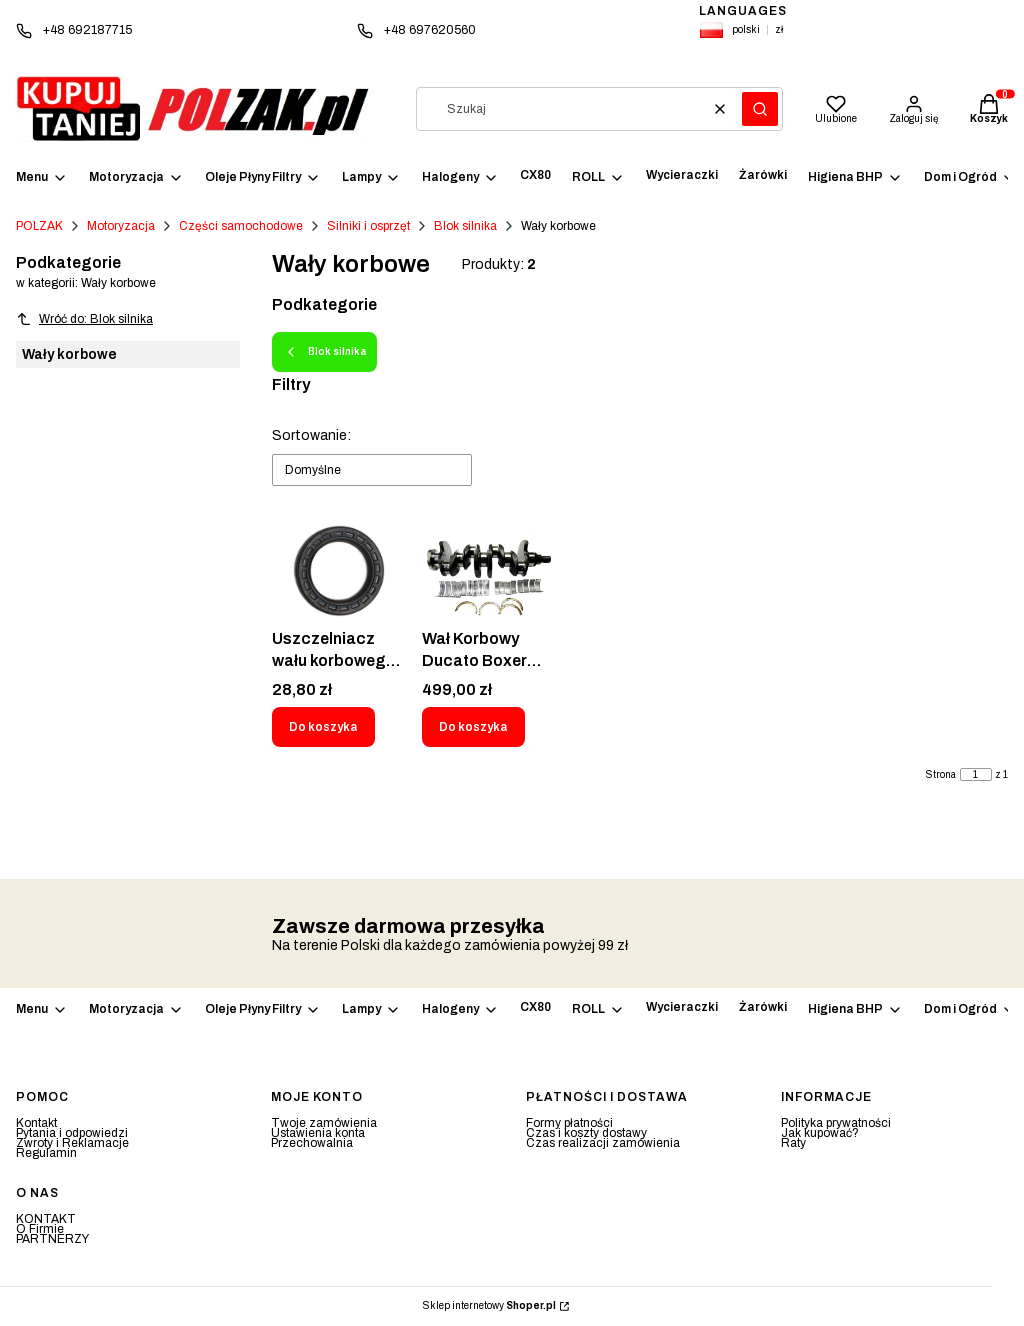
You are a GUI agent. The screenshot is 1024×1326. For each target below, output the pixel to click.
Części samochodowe (241, 226)
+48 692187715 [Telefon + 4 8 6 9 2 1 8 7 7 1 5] (87, 30)
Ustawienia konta (318, 1133)
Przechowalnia (312, 1143)
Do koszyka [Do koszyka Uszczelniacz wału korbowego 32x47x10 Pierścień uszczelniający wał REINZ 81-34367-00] (323, 727)
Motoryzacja (121, 226)
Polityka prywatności (836, 1123)
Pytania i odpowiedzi (72, 1133)
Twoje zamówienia (324, 1123)
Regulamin (46, 1153)
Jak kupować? (820, 1133)
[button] (760, 109)
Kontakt (36, 1123)
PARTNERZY (52, 1239)
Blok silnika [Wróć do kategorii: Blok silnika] (324, 352)
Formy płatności (569, 1123)
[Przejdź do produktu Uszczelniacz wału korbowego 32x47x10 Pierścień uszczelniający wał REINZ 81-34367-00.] (339, 571)
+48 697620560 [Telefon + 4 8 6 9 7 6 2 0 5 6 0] (430, 30)
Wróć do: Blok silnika (84, 319)
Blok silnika (465, 226)
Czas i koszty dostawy (586, 1133)
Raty (793, 1143)
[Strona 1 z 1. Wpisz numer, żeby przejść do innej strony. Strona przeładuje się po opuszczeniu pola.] (976, 774)
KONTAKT (46, 1219)
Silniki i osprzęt (368, 226)
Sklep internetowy (489, 1306)
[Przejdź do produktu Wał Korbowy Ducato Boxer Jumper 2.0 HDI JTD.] (489, 571)
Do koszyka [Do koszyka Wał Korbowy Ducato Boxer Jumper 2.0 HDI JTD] (473, 727)
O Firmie (40, 1229)
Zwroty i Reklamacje (72, 1143)
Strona (941, 775)
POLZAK (39, 226)
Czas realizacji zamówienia (603, 1143)
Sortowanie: (311, 435)
